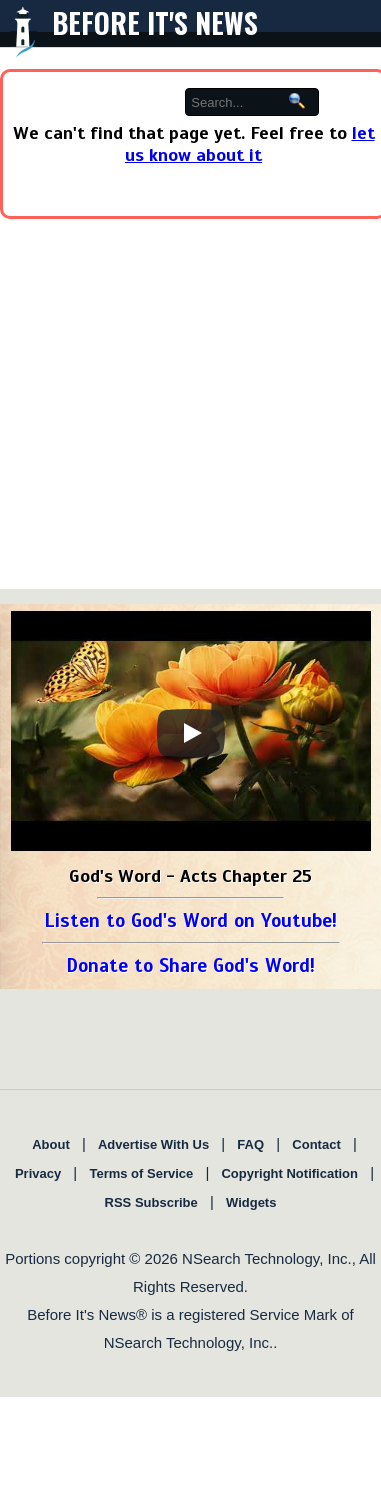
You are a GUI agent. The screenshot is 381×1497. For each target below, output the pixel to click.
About (51, 1144)
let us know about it (250, 144)
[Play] (191, 733)
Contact (316, 1144)
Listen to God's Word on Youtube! (190, 920)
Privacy (38, 1173)
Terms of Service (141, 1173)
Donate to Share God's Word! (190, 965)
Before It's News (155, 22)
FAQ (250, 1144)
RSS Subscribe (151, 1202)
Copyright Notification (289, 1173)
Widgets (251, 1202)
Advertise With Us (153, 1144)
